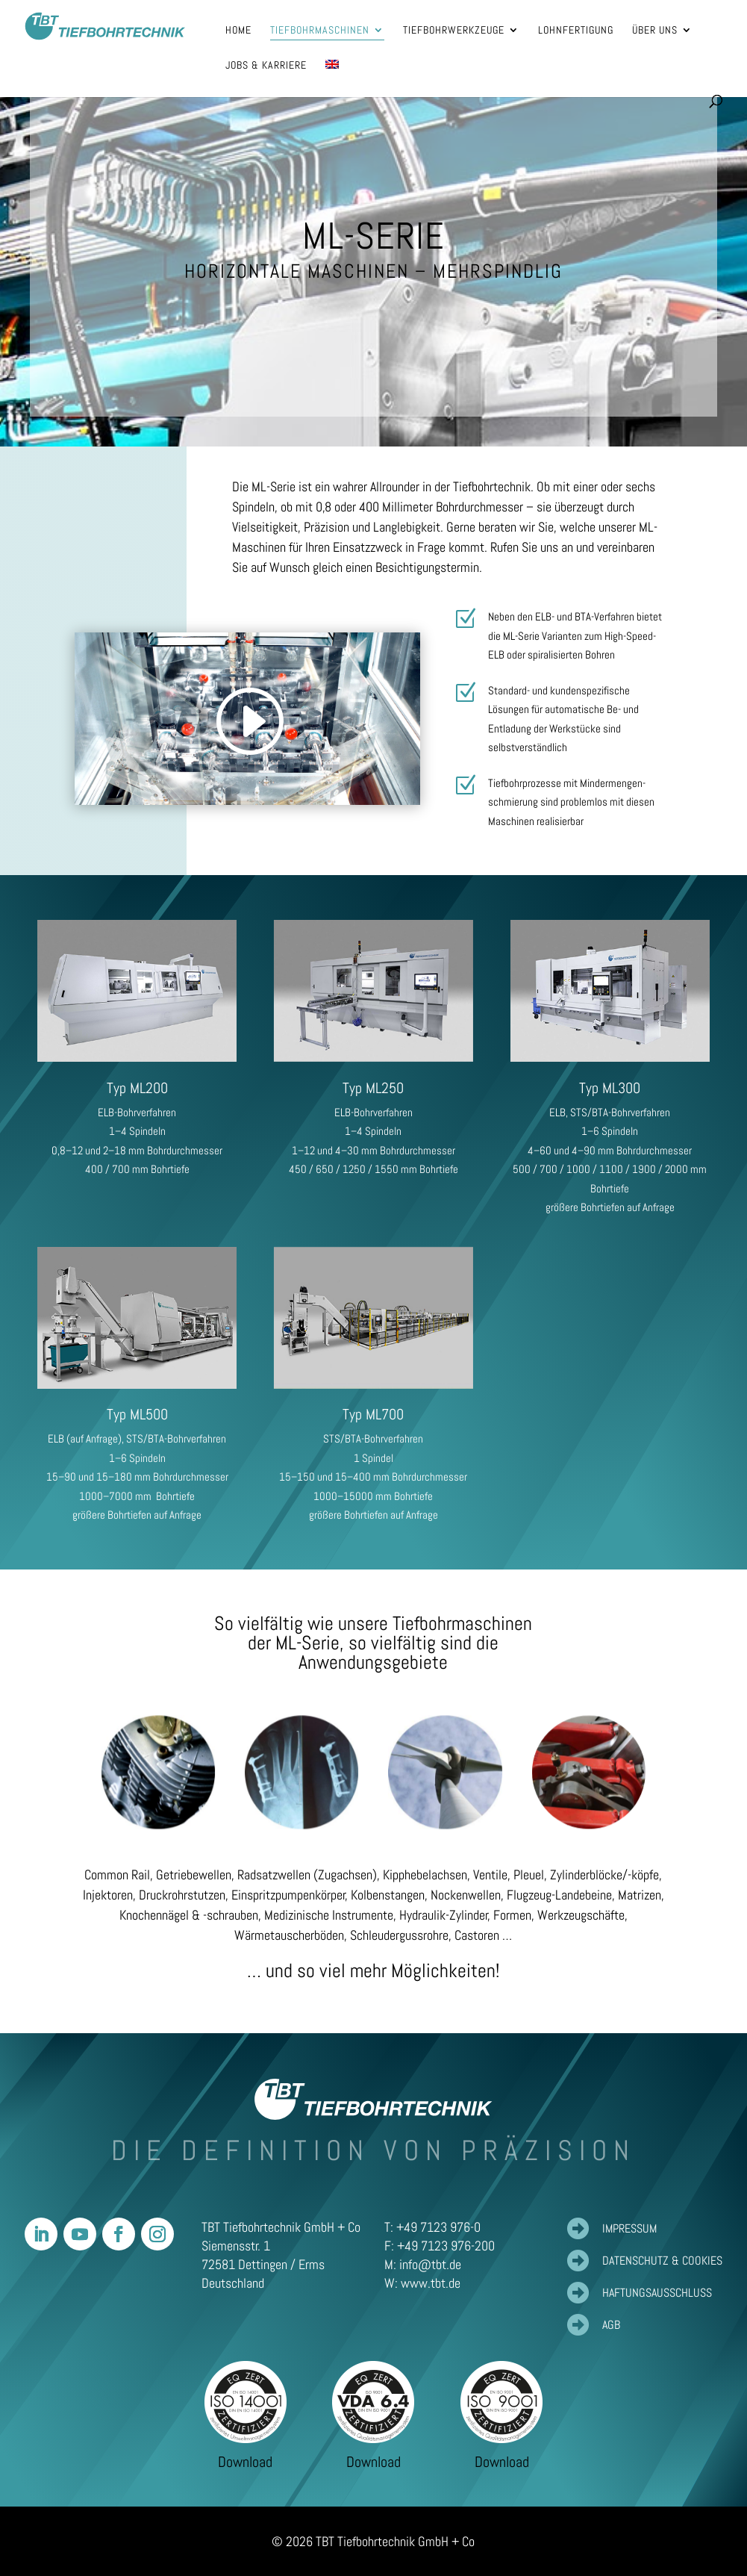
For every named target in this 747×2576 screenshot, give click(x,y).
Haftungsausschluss (657, 2292)
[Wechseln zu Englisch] (332, 77)
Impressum (629, 2228)
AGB (611, 2325)
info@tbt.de (430, 2264)
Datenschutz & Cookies (662, 2260)
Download (245, 2461)
